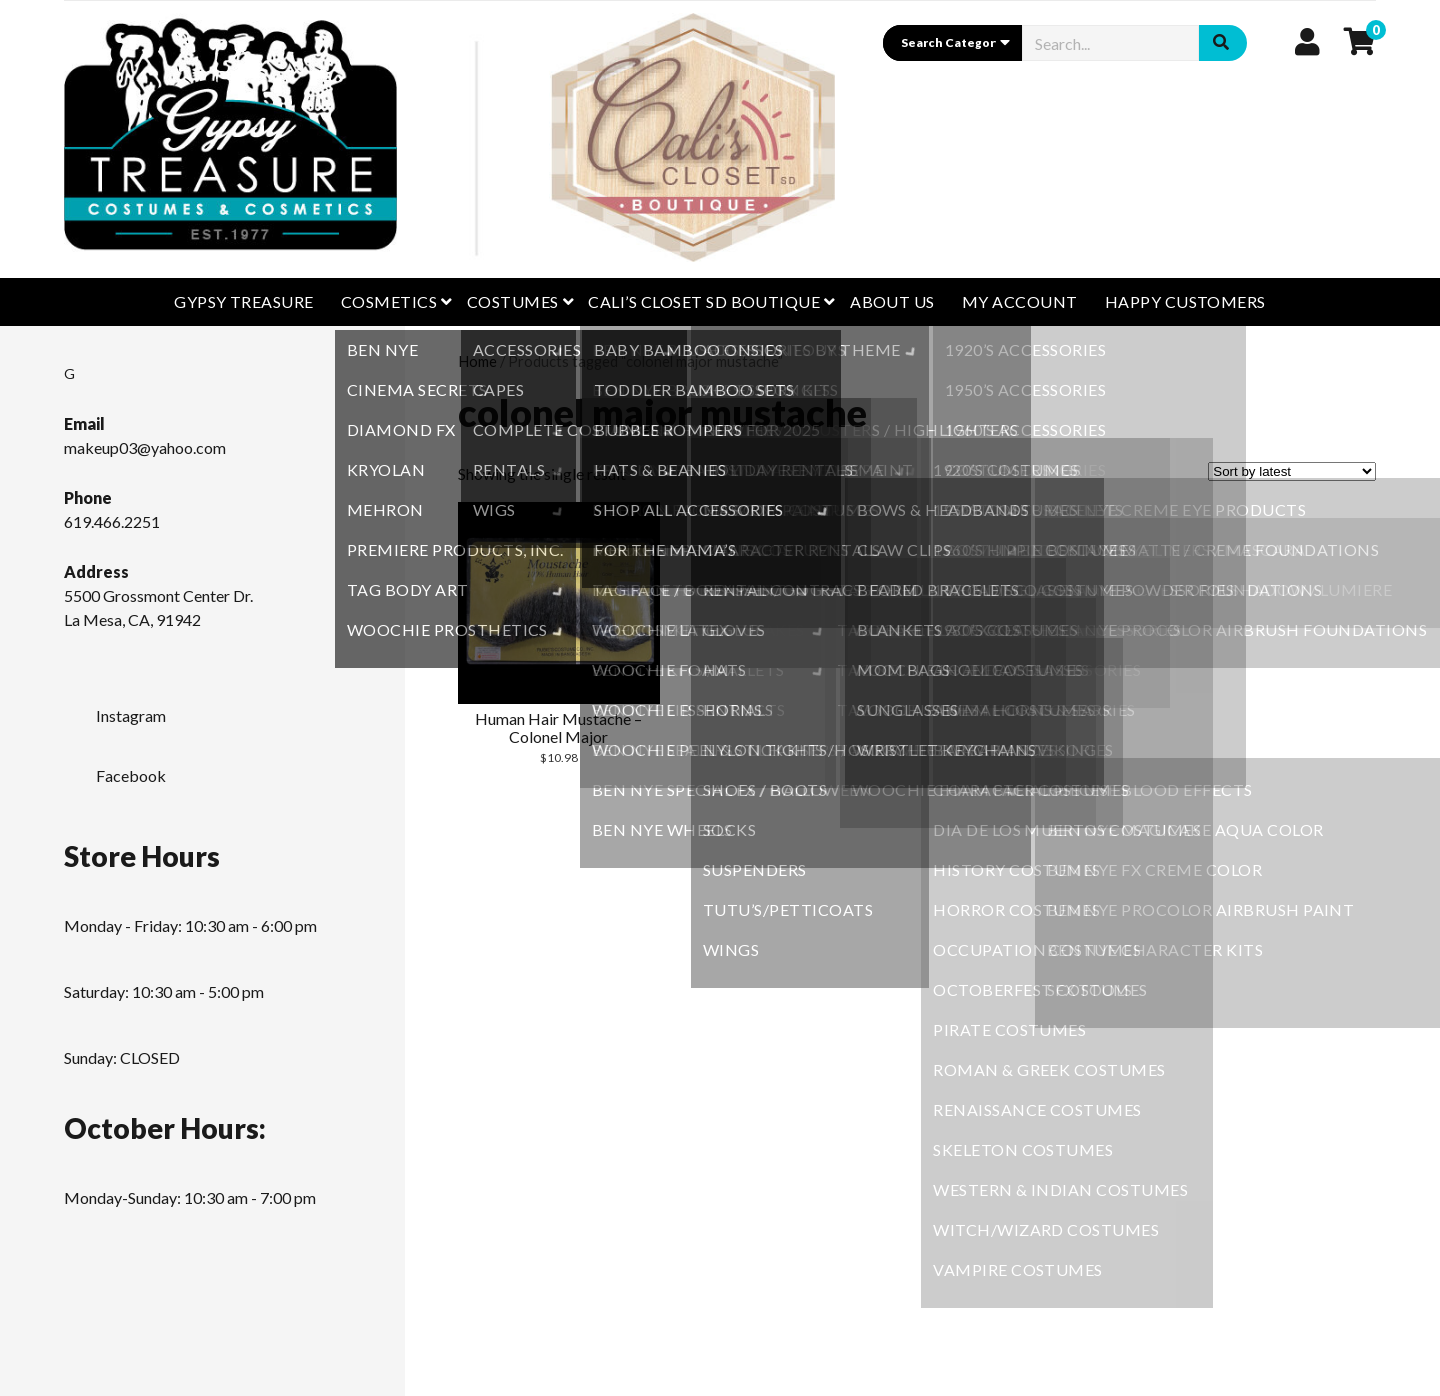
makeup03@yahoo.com (145, 447)
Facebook (115, 770)
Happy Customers (1185, 301)
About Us (892, 301)
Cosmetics (389, 301)
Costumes (513, 301)
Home (477, 361)
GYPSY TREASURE (244, 301)
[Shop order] (1292, 471)
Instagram (115, 710)
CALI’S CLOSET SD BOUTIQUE (704, 301)
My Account (1020, 301)
